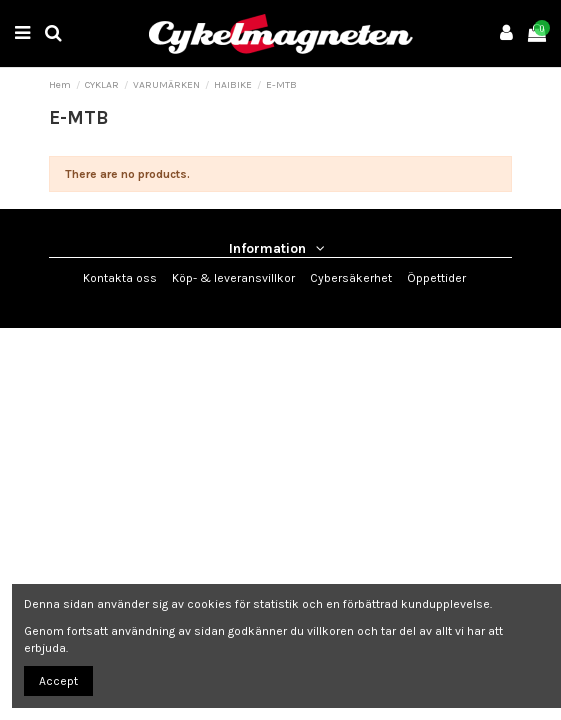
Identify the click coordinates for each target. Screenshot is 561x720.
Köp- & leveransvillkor (233, 278)
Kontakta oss (120, 278)
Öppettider (436, 278)
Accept (58, 681)
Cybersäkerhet (351, 278)
